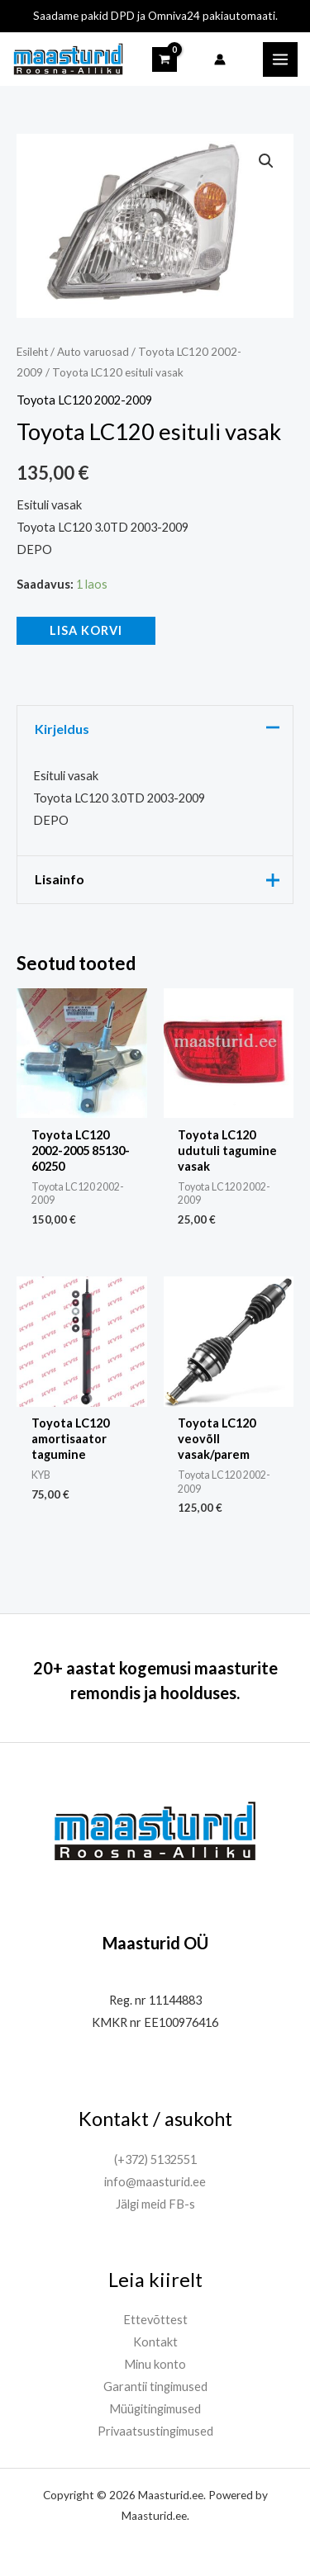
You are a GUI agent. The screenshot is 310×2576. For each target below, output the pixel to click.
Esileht (32, 351)
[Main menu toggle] (280, 59)
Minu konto (155, 2364)
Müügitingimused (155, 2409)
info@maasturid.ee (155, 2182)
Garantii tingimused (155, 2386)
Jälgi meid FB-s (155, 2204)
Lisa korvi (86, 630)
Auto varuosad (93, 351)
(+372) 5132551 (155, 2159)
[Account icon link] (220, 59)
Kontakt (155, 2342)
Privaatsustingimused (155, 2431)
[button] (266, 161)
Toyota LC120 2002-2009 (84, 400)
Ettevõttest (155, 2320)
